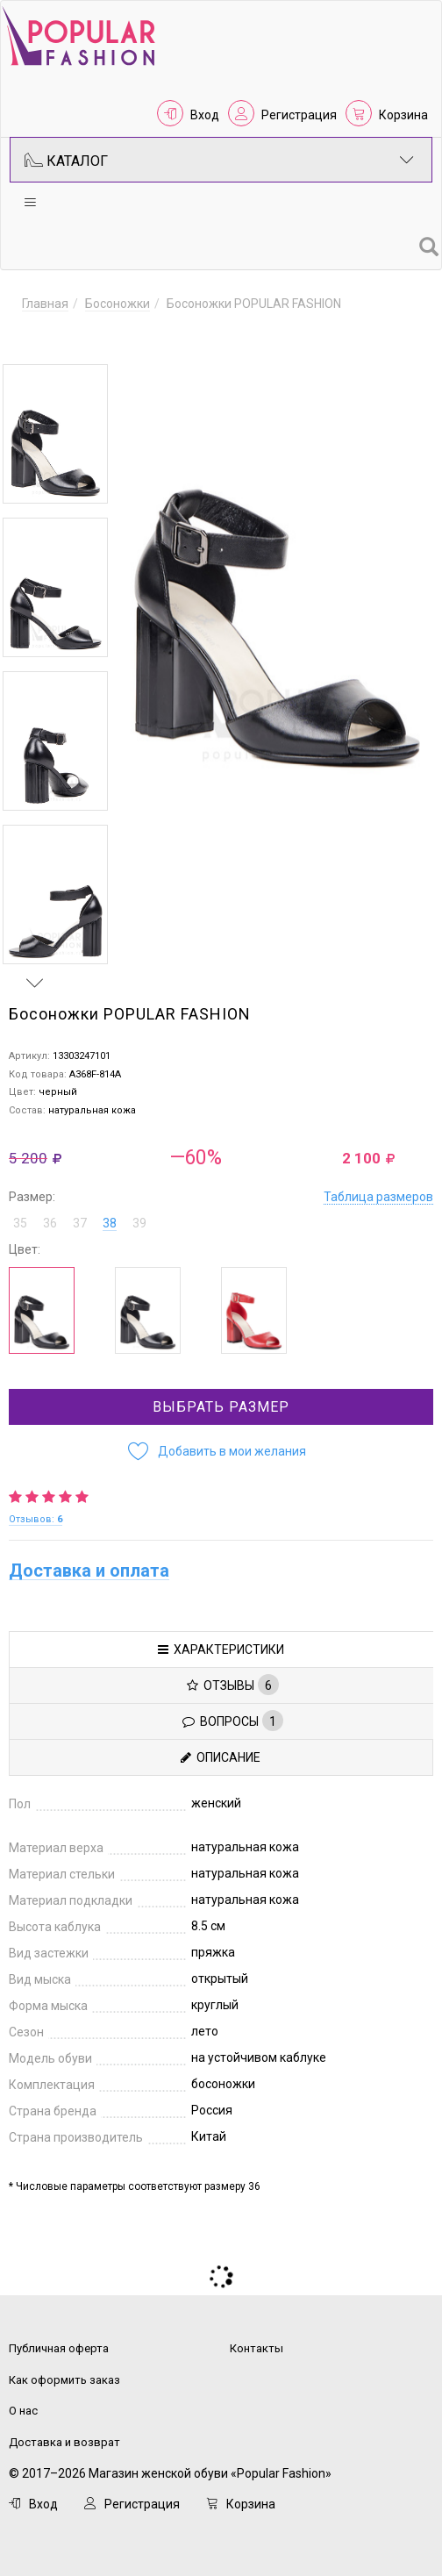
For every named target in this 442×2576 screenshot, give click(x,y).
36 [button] (50, 1216)
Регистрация (299, 115)
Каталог (219, 160)
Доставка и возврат (64, 2435)
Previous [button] (35, 339)
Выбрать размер (221, 1400)
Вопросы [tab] (232, 1713)
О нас (23, 2403)
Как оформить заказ (64, 2372)
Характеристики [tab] (221, 1642)
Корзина (403, 115)
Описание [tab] (220, 1750)
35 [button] (20, 1216)
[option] (55, 433)
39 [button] (139, 1216)
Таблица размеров (378, 1190)
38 (110, 1216)
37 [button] (80, 1216)
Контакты (256, 2341)
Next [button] (35, 976)
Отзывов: (35, 1512)
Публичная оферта (59, 2341)
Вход (204, 115)
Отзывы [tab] (233, 1677)
